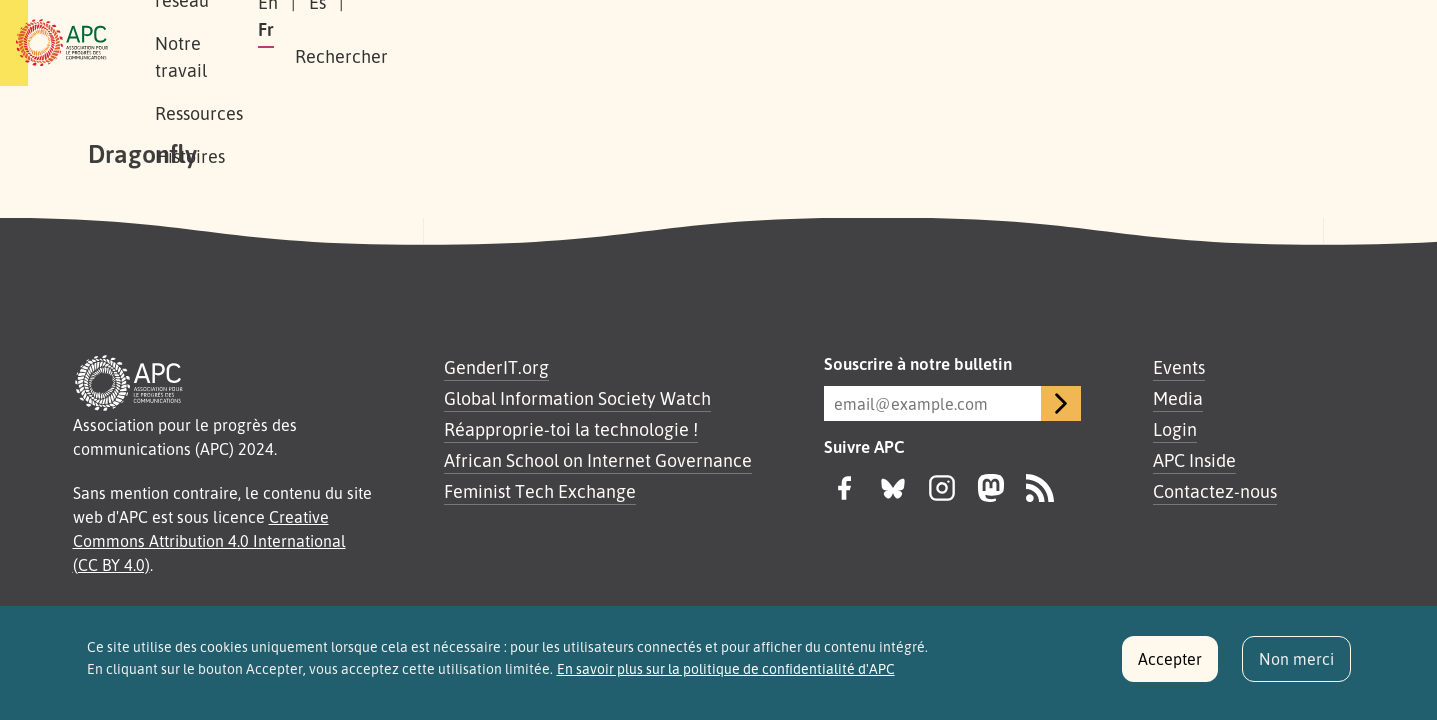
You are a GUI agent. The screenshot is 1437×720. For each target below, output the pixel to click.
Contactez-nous (1215, 491)
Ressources (623, 43)
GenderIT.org (496, 367)
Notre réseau (365, 43)
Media (1178, 398)
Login (1175, 429)
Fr (1151, 43)
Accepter (1170, 667)
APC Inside (1194, 460)
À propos (248, 43)
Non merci (1296, 667)
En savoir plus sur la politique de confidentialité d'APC (726, 677)
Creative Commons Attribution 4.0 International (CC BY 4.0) (209, 541)
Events (1179, 367)
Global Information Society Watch (577, 398)
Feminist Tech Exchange (540, 491)
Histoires (732, 43)
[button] (1293, 43)
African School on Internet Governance (598, 460)
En (1054, 43)
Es (1103, 43)
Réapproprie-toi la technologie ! (571, 429)
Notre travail (498, 43)
